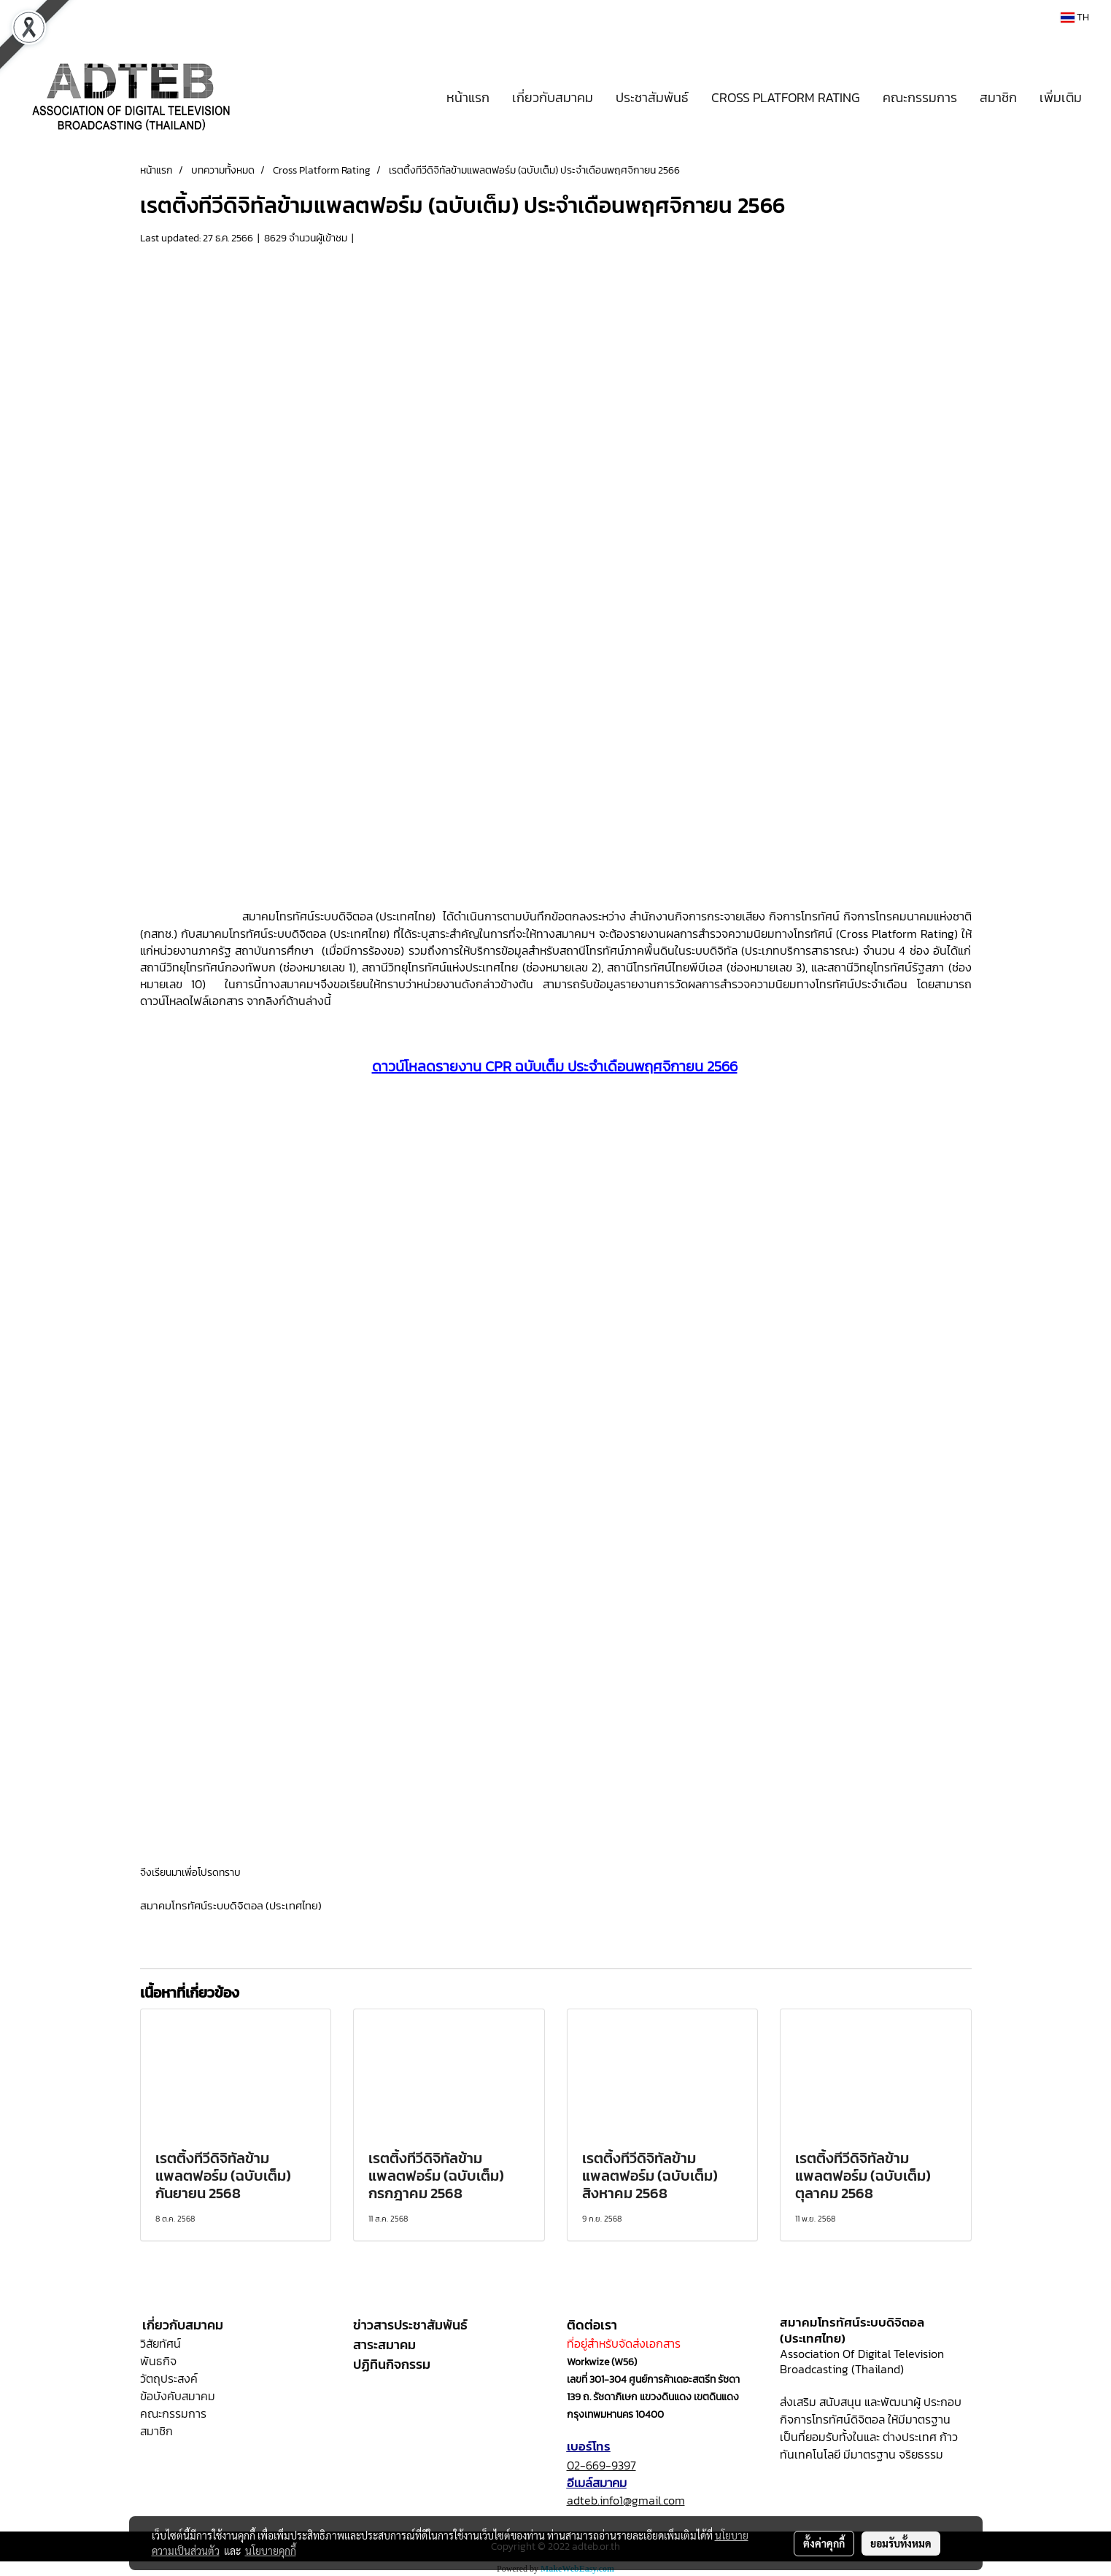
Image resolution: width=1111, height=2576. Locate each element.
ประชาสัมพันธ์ (652, 97)
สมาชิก (998, 97)
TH (1075, 17)
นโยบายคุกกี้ (270, 2550)
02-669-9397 (601, 2465)
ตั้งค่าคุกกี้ (824, 2543)
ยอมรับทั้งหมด (901, 2543)
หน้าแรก (467, 97)
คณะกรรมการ (920, 97)
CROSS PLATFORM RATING (785, 97)
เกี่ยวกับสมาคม (552, 97)
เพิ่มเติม (1061, 97)
